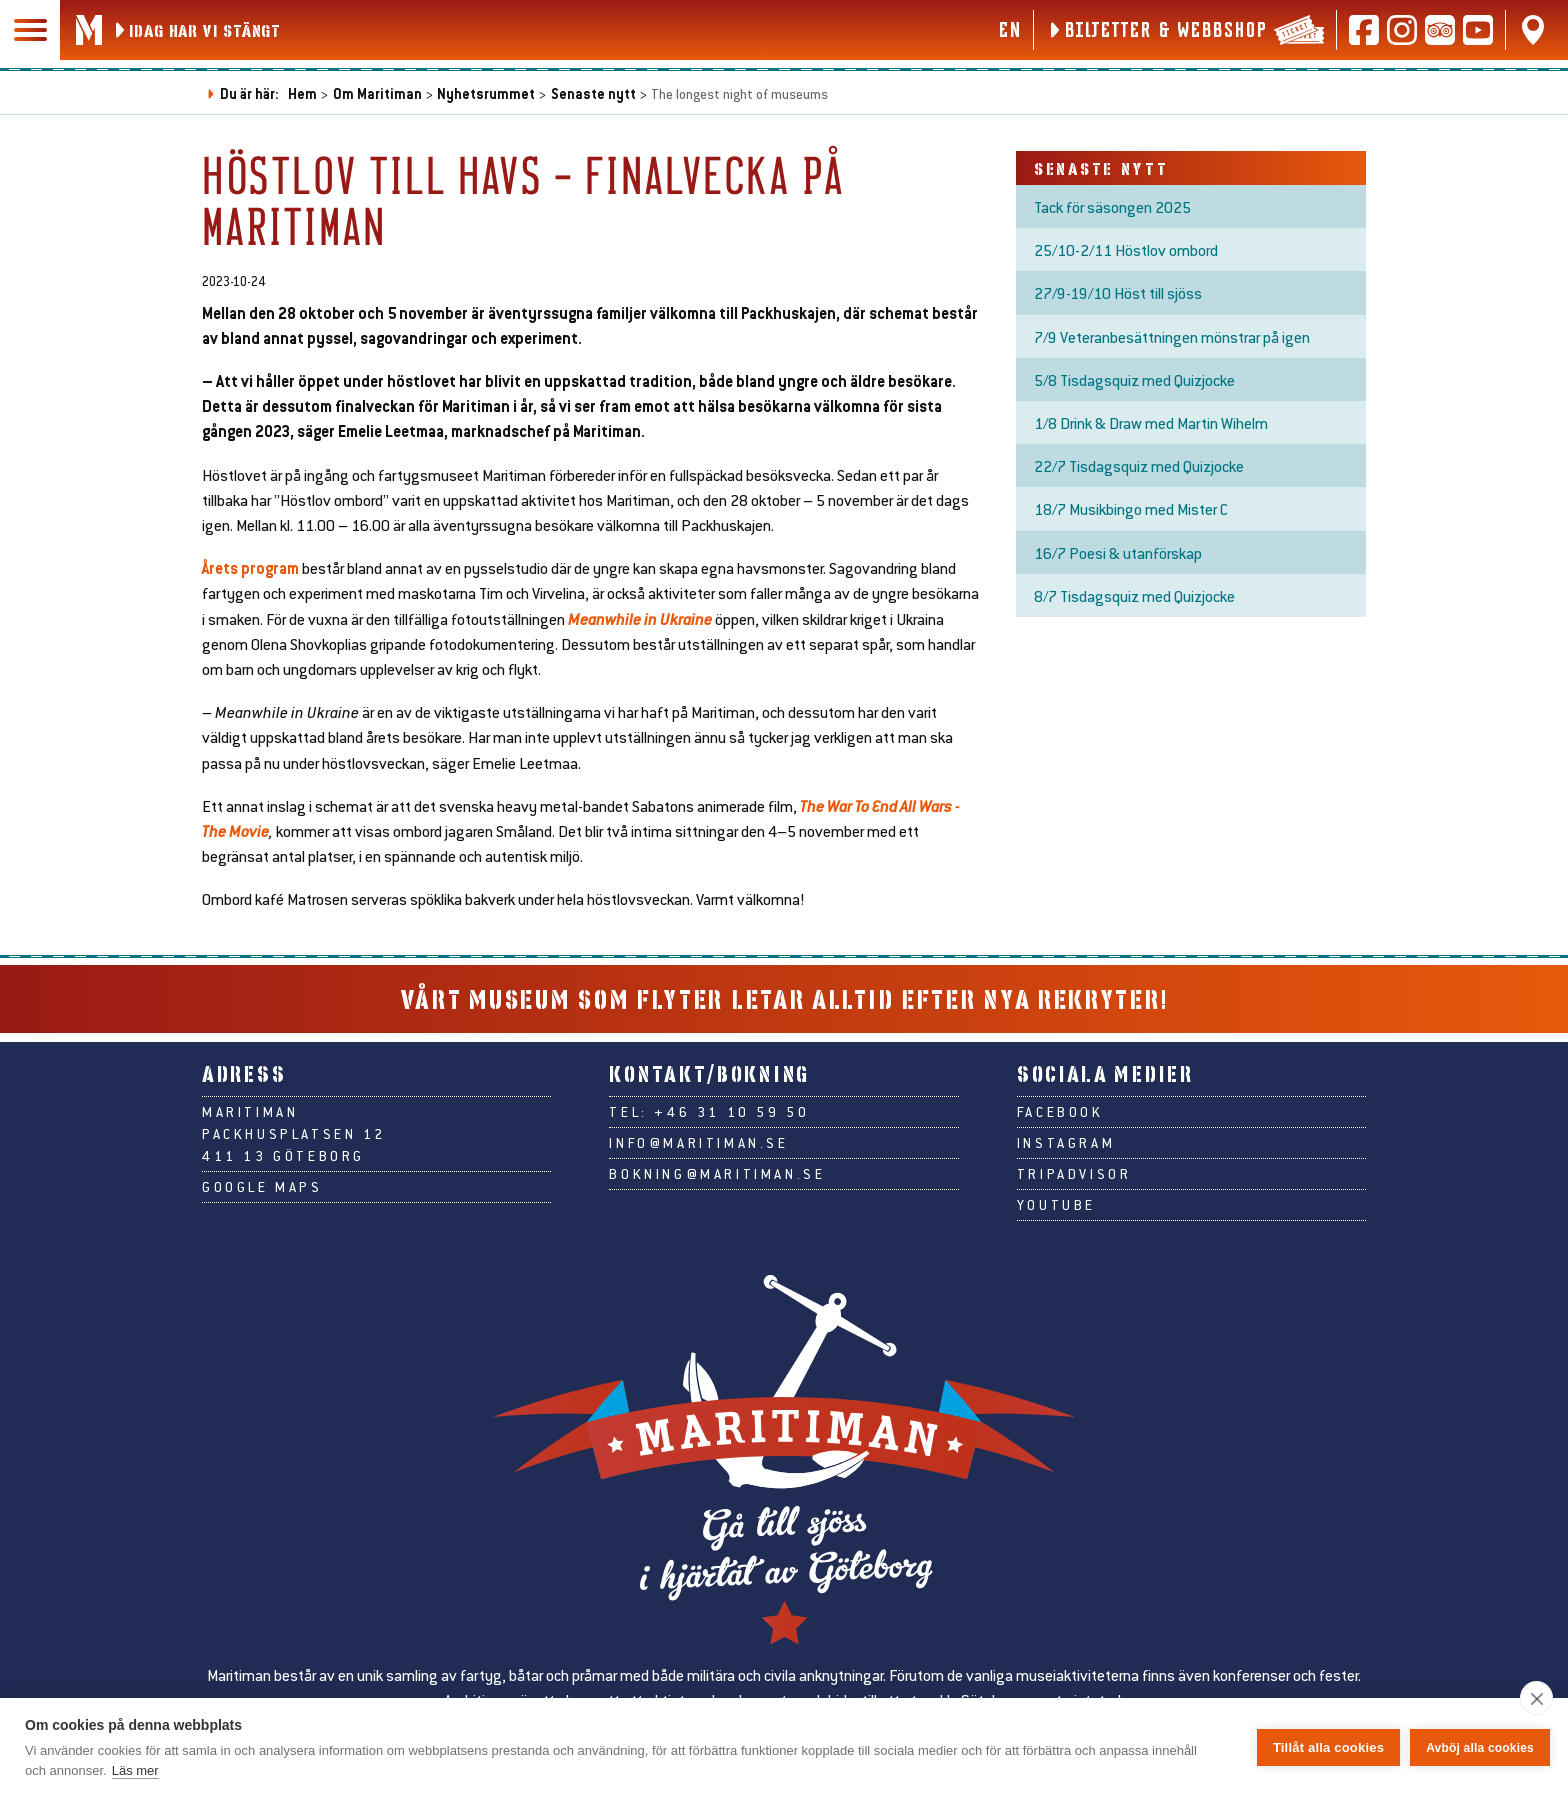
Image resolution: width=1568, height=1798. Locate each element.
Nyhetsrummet (486, 93)
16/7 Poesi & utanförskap (1118, 552)
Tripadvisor (1074, 1174)
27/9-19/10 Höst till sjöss (1118, 292)
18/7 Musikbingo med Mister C (1131, 508)
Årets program (250, 567)
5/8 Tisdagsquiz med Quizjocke (1134, 379)
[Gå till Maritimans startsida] (89, 30)
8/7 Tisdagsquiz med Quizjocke (1134, 595)
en (1009, 29)
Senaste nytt (593, 93)
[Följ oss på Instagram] (1402, 30)
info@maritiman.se (698, 1143)
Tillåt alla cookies (1328, 1747)
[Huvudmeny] (30, 30)
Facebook (1060, 1112)
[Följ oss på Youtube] (1478, 30)
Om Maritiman (377, 93)
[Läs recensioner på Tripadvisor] (1440, 30)
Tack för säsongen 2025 (1112, 206)
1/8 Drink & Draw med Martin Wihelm (1151, 422)
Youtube (1056, 1205)
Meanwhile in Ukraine (640, 618)
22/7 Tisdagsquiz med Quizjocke (1139, 465)
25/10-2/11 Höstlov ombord (1126, 249)
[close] (1536, 1698)
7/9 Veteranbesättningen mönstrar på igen (1172, 336)
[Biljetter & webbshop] (1185, 30)
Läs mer (135, 1770)
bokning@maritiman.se (717, 1174)
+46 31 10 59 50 (731, 1112)
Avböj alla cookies (1480, 1748)
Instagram (1066, 1143)
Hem (302, 93)
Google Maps (262, 1187)
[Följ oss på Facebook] (1364, 30)
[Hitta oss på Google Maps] (1533, 30)
